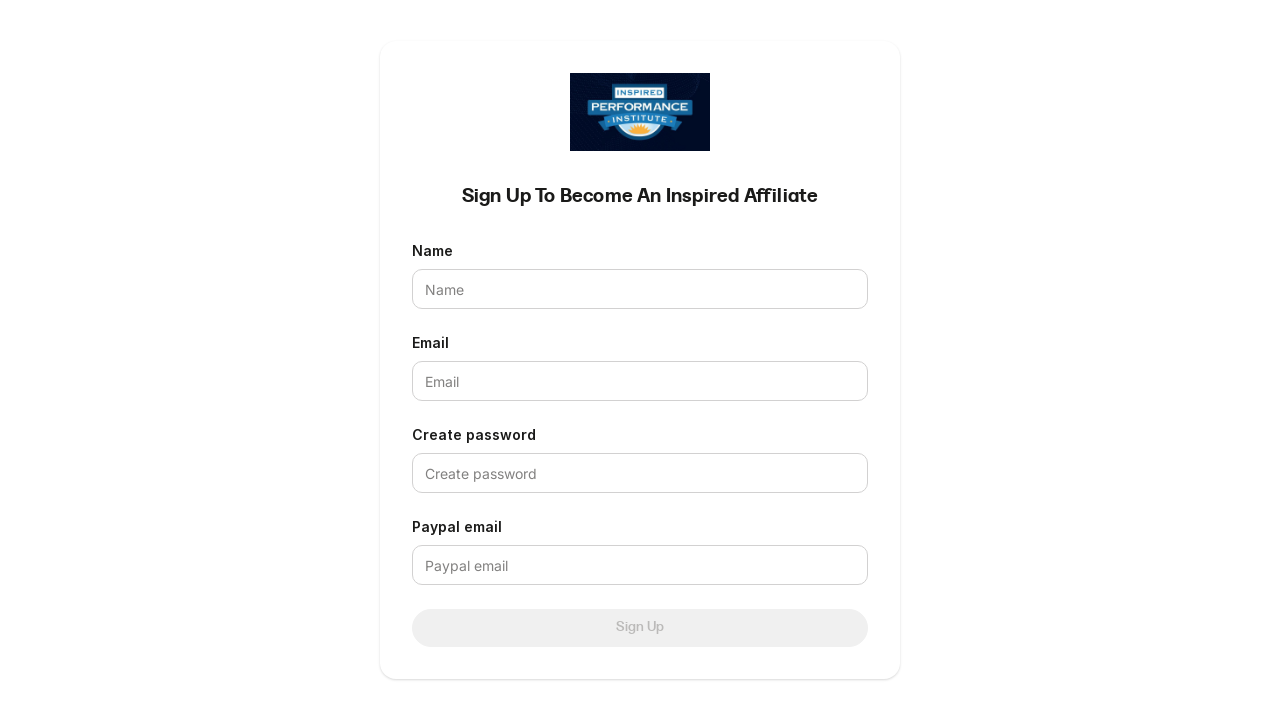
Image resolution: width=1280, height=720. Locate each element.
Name (432, 250)
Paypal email (457, 526)
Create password (474, 434)
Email (430, 342)
